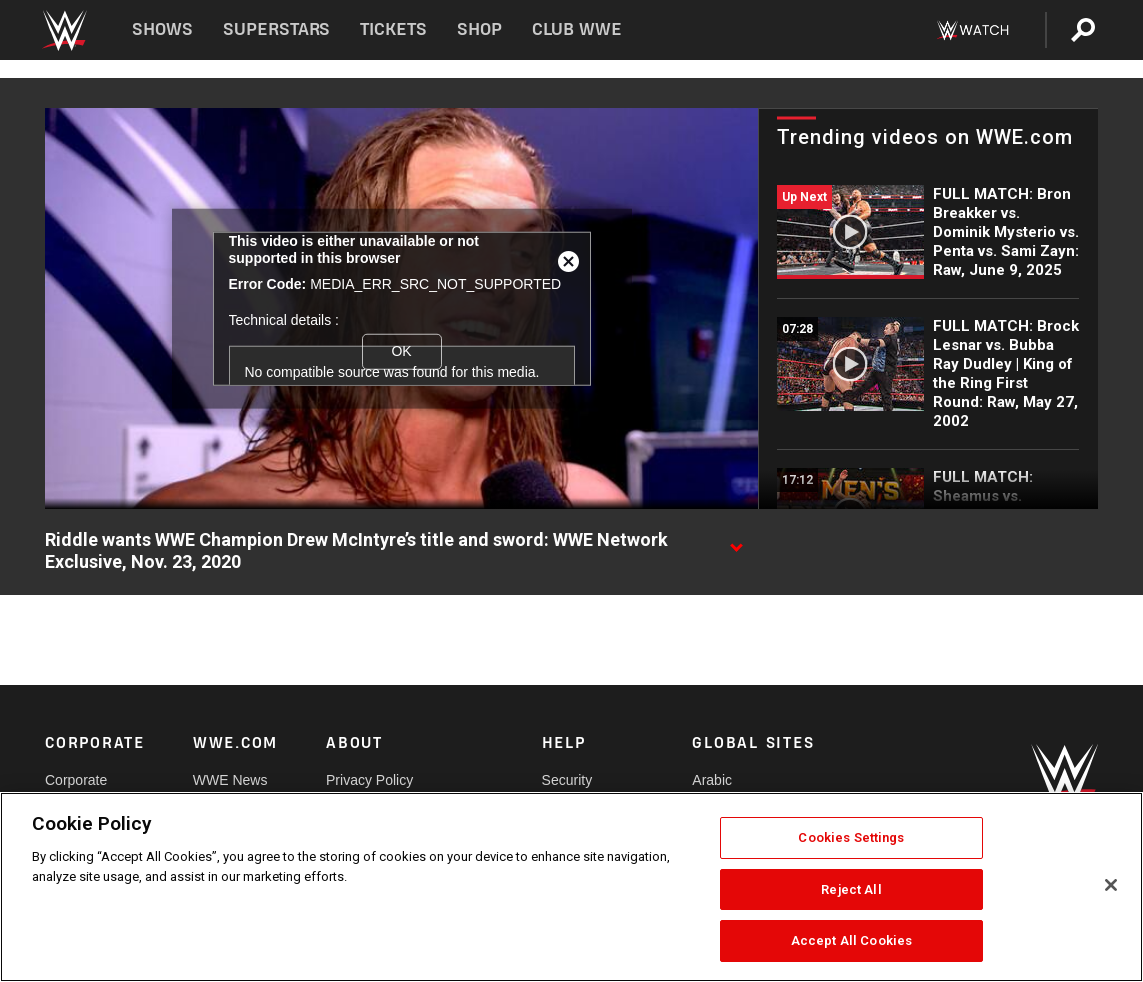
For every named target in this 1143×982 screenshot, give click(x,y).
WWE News (230, 780)
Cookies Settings (851, 837)
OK (401, 351)
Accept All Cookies (851, 940)
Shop (479, 29)
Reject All (851, 889)
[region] (571, 887)
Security (567, 780)
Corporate (76, 780)
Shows (162, 29)
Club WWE (577, 29)
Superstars (277, 29)
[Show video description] (736, 541)
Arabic (712, 780)
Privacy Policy (369, 780)
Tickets (393, 29)
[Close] (1111, 885)
